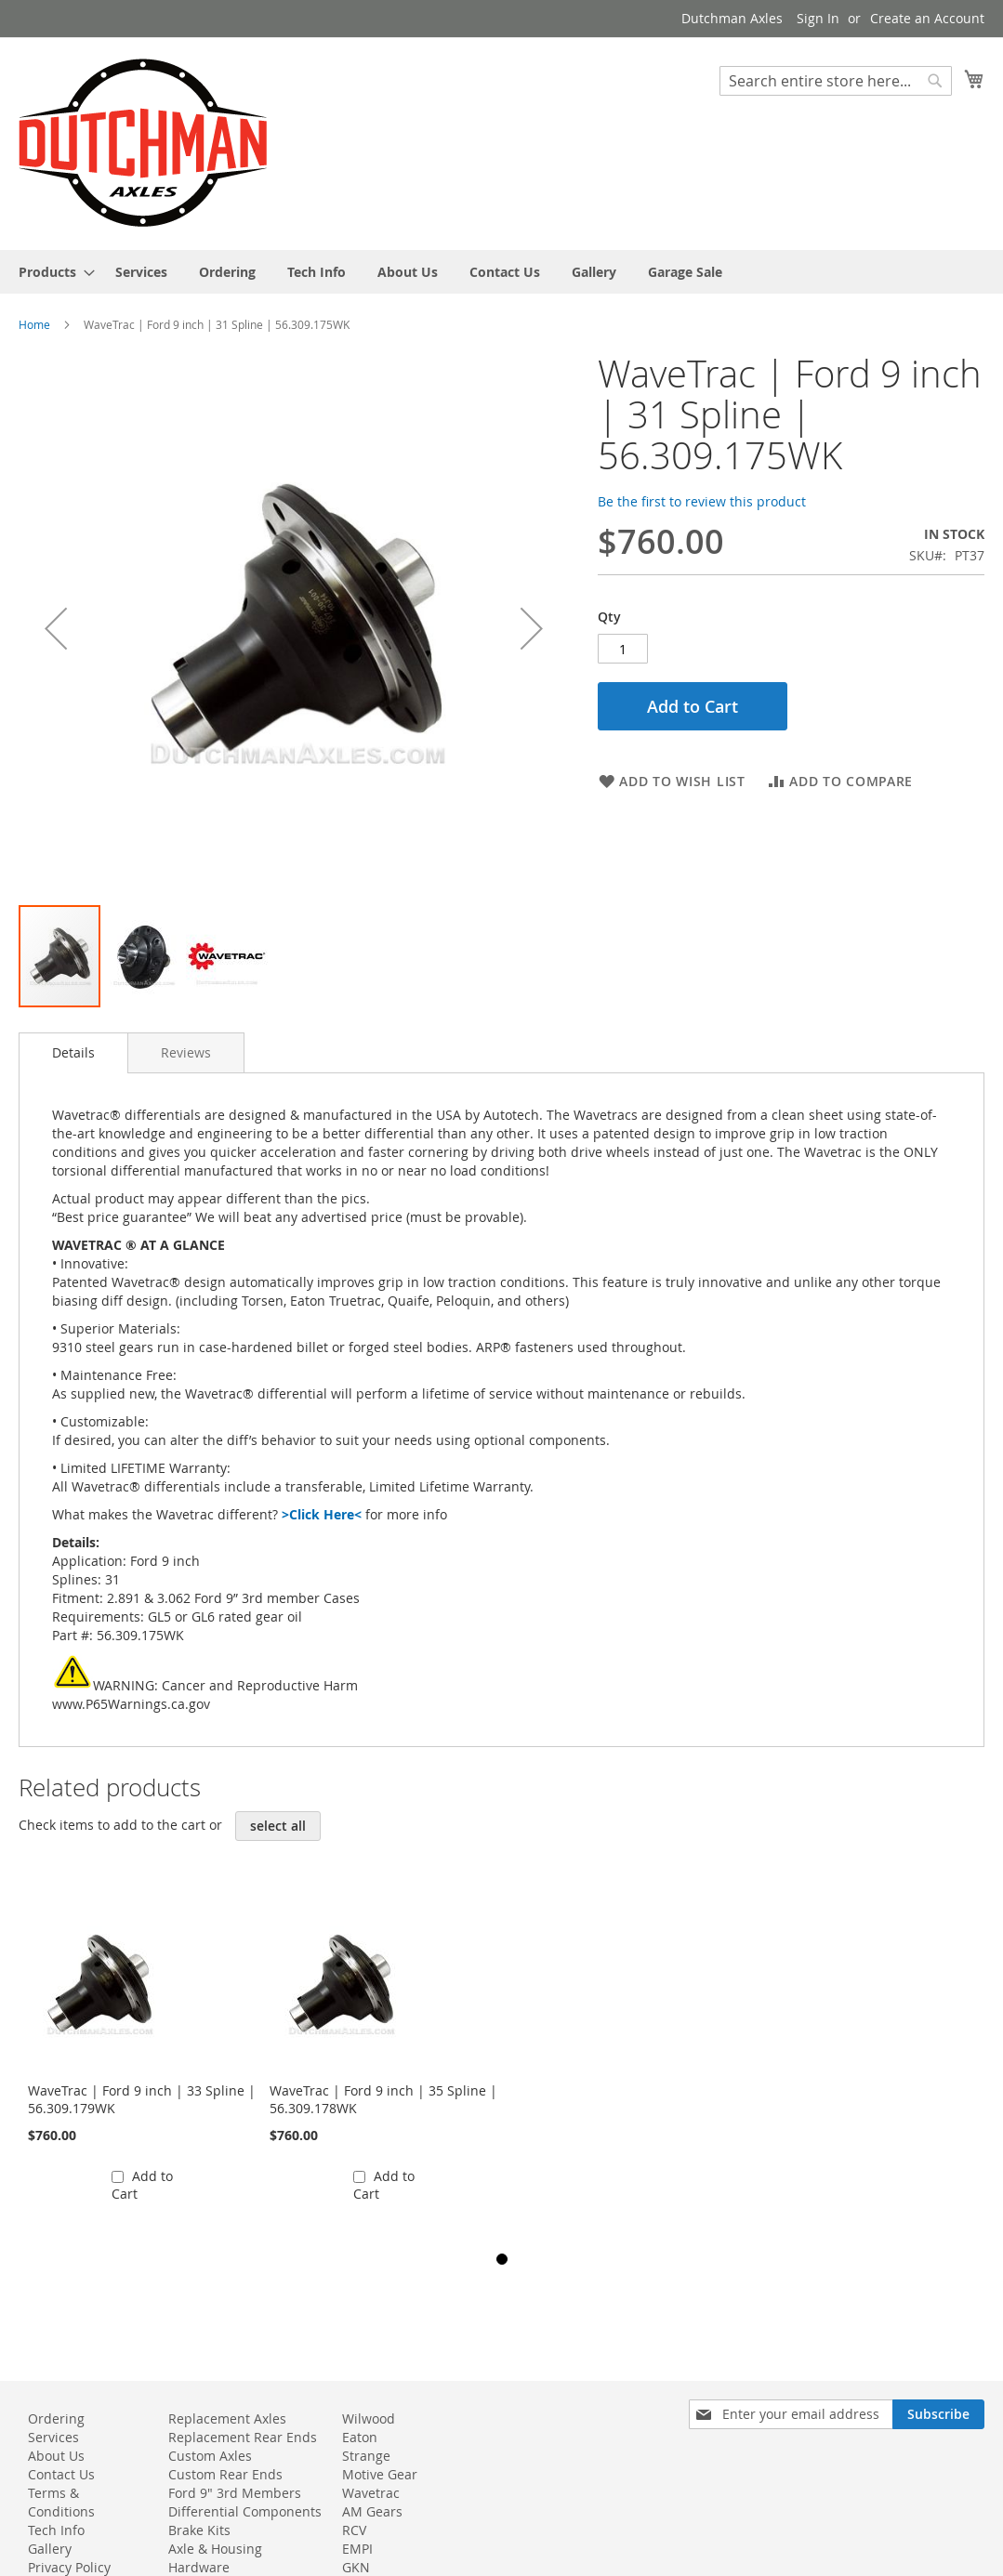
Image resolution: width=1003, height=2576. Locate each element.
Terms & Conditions (61, 2502)
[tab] (73, 1052)
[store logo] (143, 143)
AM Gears (372, 2511)
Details (73, 1052)
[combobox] (835, 81)
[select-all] (278, 1826)
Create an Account (927, 18)
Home (34, 324)
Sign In (818, 18)
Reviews (186, 1052)
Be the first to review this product (702, 501)
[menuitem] (51, 272)
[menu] (501, 272)
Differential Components (245, 2511)
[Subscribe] (938, 2414)
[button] (56, 628)
